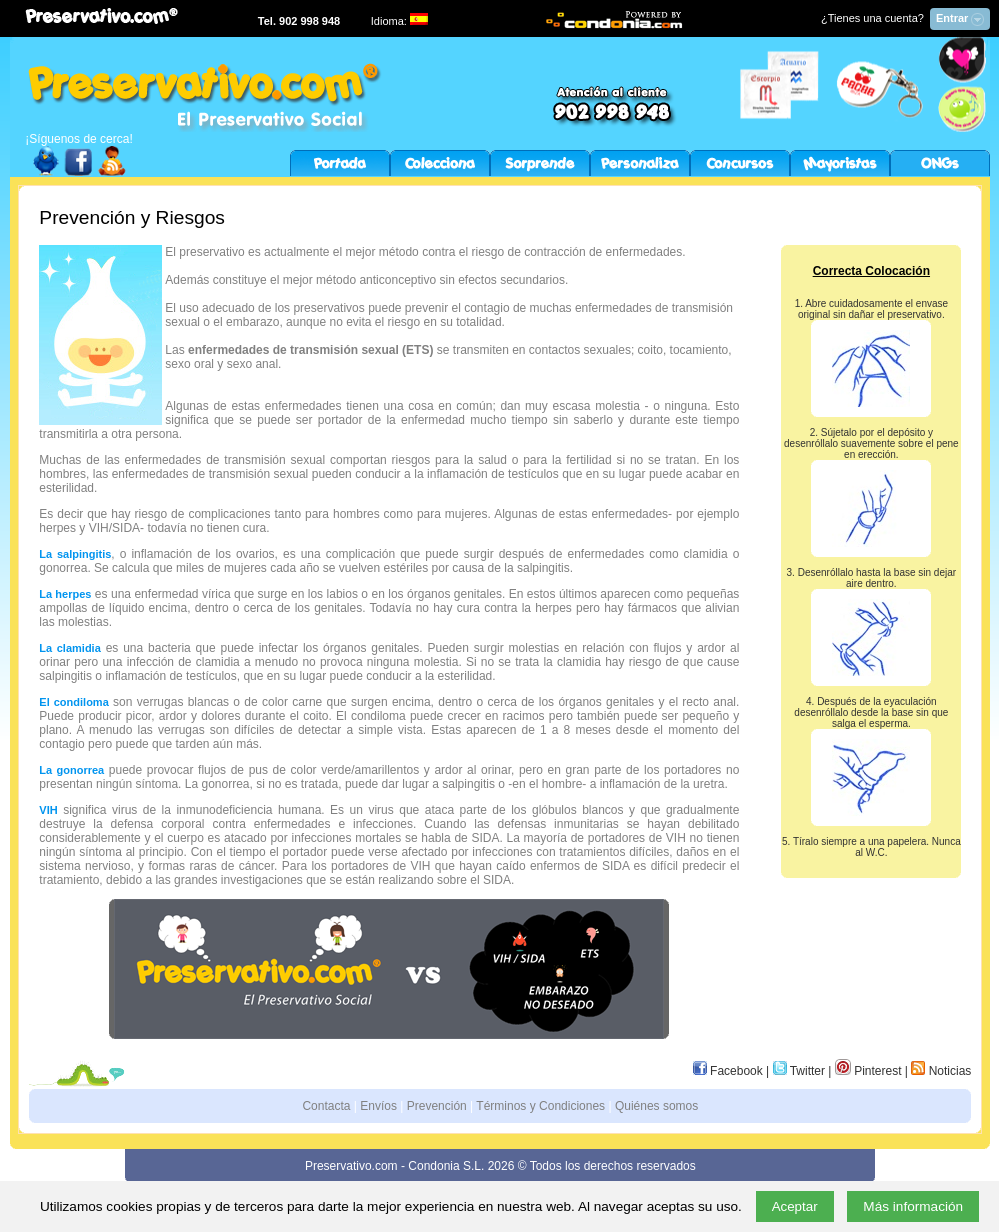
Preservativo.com (351, 1166)
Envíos (378, 1106)
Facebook (728, 1071)
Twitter (799, 1071)
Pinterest (868, 1071)
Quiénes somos (656, 1106)
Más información (913, 1206)
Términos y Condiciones (540, 1106)
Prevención (437, 1106)
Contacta (326, 1106)
